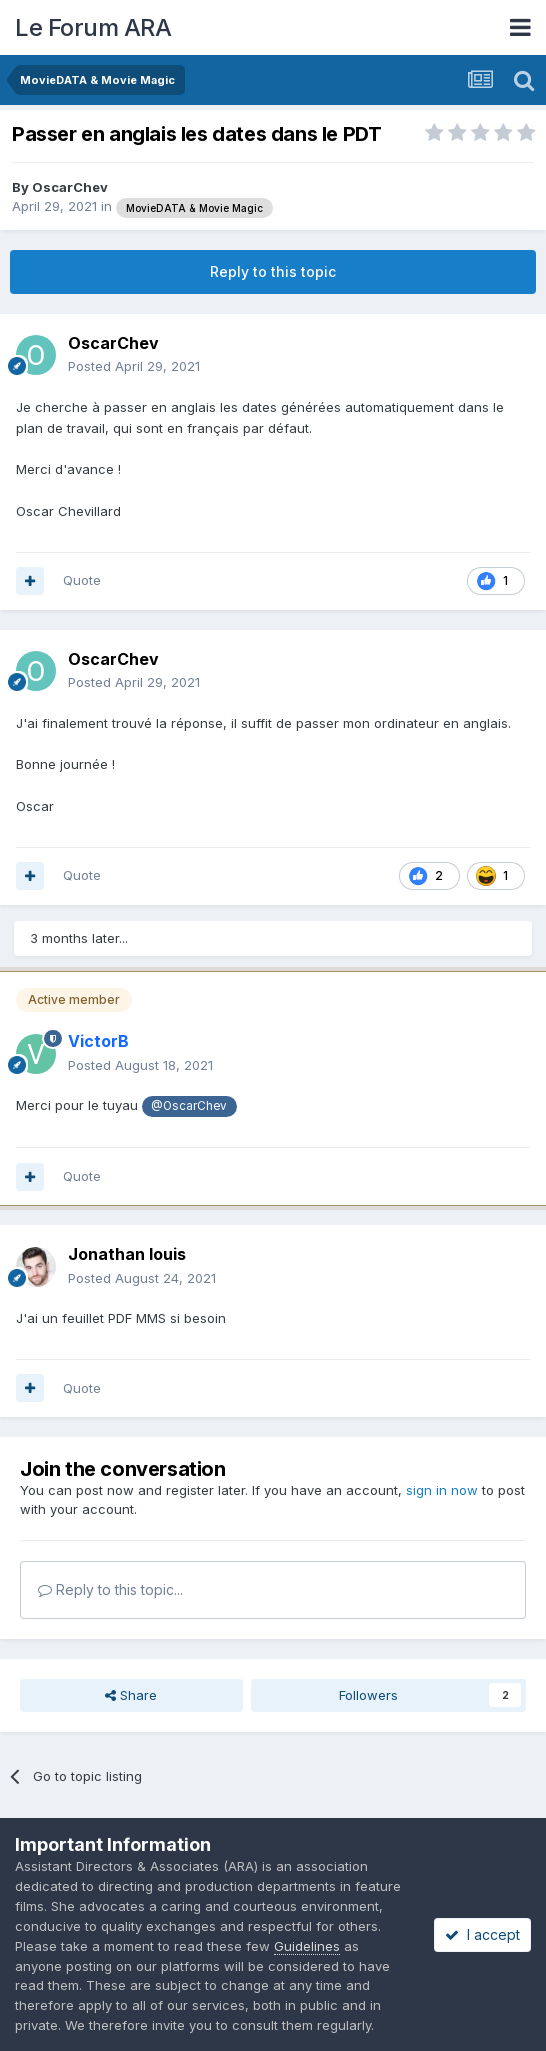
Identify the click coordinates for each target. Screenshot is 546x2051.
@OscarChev (189, 1106)
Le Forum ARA (93, 27)
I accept (482, 1934)
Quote (82, 580)
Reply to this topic (273, 271)
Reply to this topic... (110, 1589)
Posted (134, 366)
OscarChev (70, 187)
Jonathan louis (127, 1254)
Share (131, 1695)
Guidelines (307, 1946)
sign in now (442, 1490)
